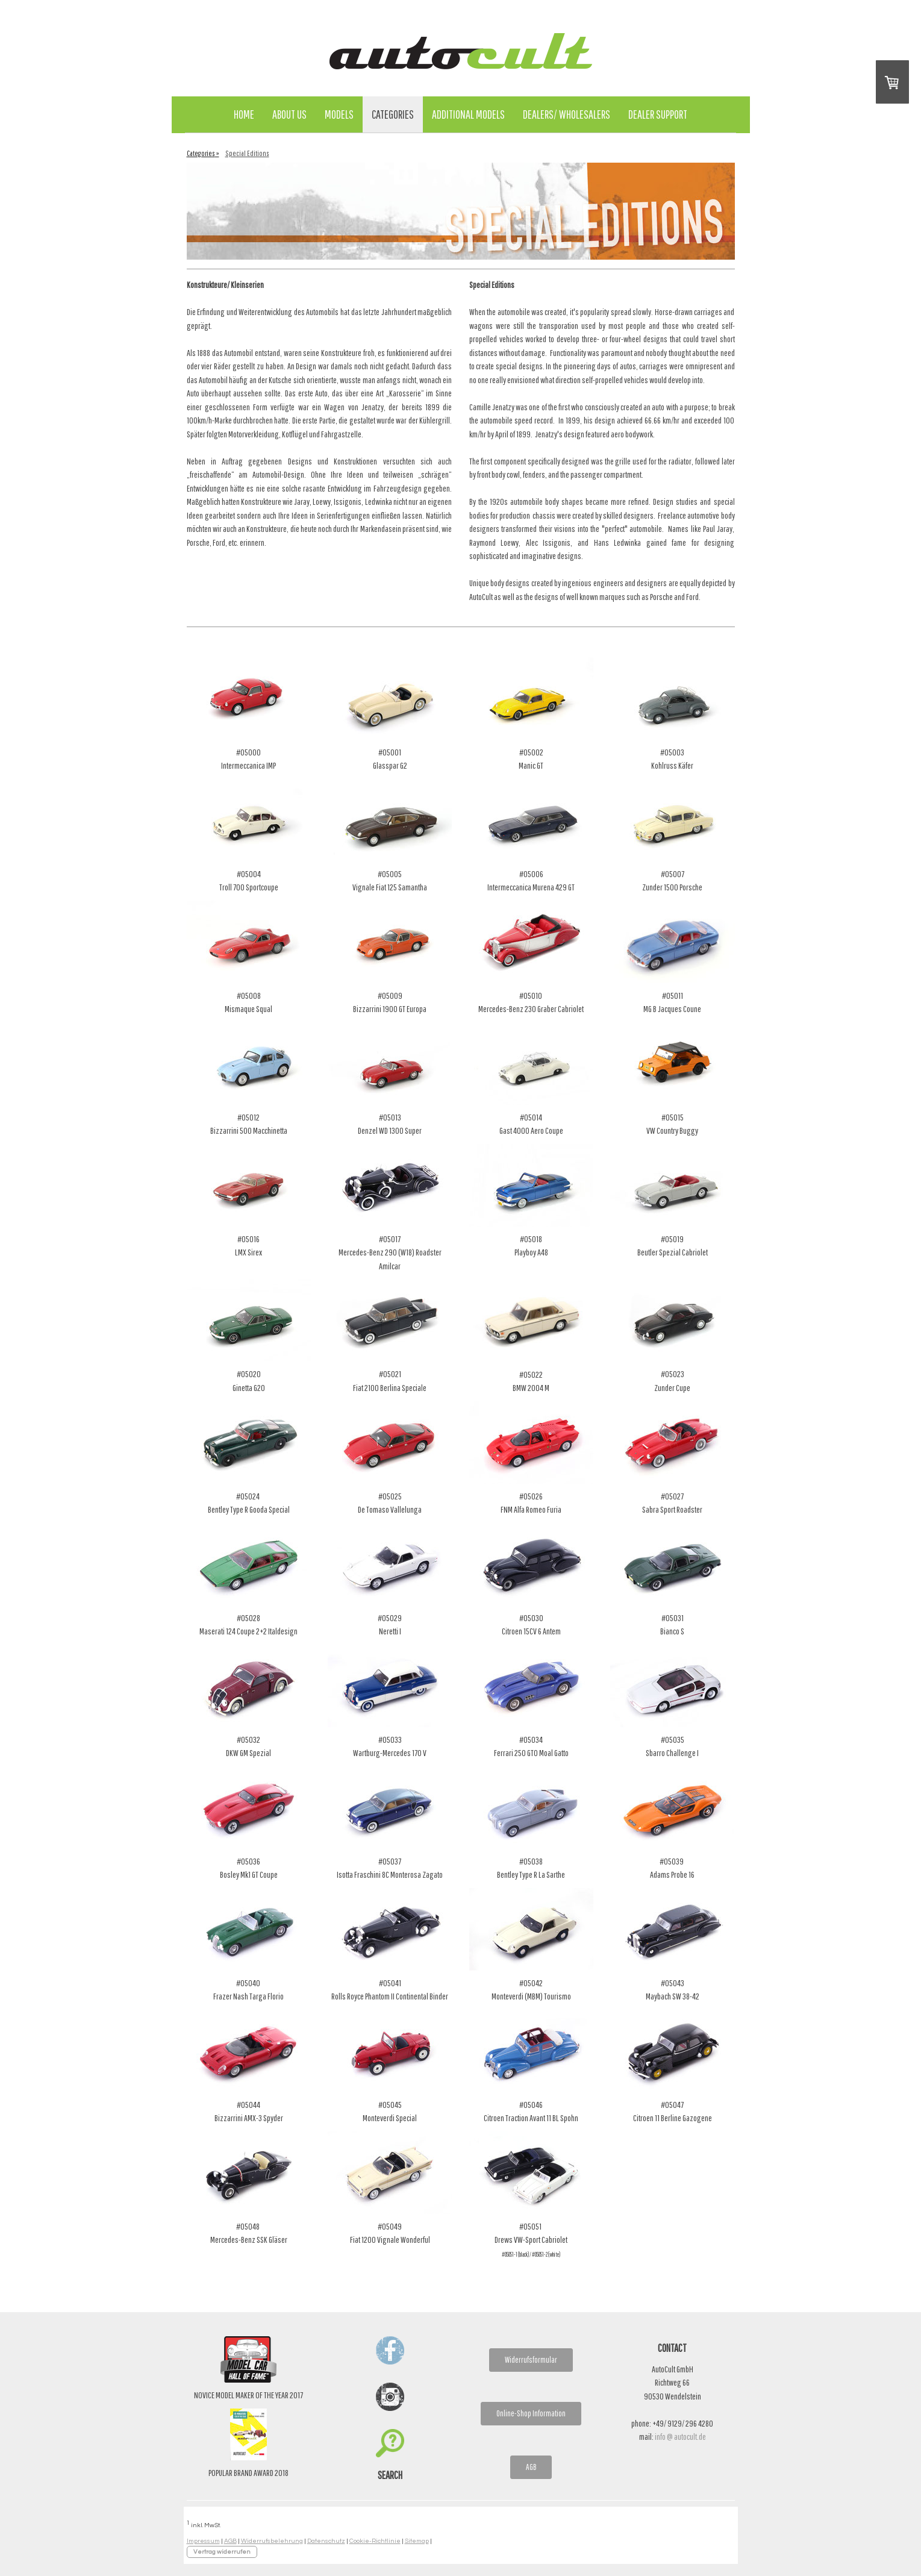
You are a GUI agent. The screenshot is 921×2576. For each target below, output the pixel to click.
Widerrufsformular (531, 2360)
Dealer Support (657, 114)
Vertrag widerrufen (222, 2551)
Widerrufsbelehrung (272, 2540)
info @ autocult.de (680, 2436)
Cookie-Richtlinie (375, 2540)
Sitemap (417, 2540)
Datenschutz (326, 2540)
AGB (531, 2467)
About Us (289, 114)
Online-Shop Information (531, 2413)
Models (339, 114)
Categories (393, 114)
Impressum (203, 2540)
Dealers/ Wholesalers (566, 114)
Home (244, 114)
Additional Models (468, 114)
